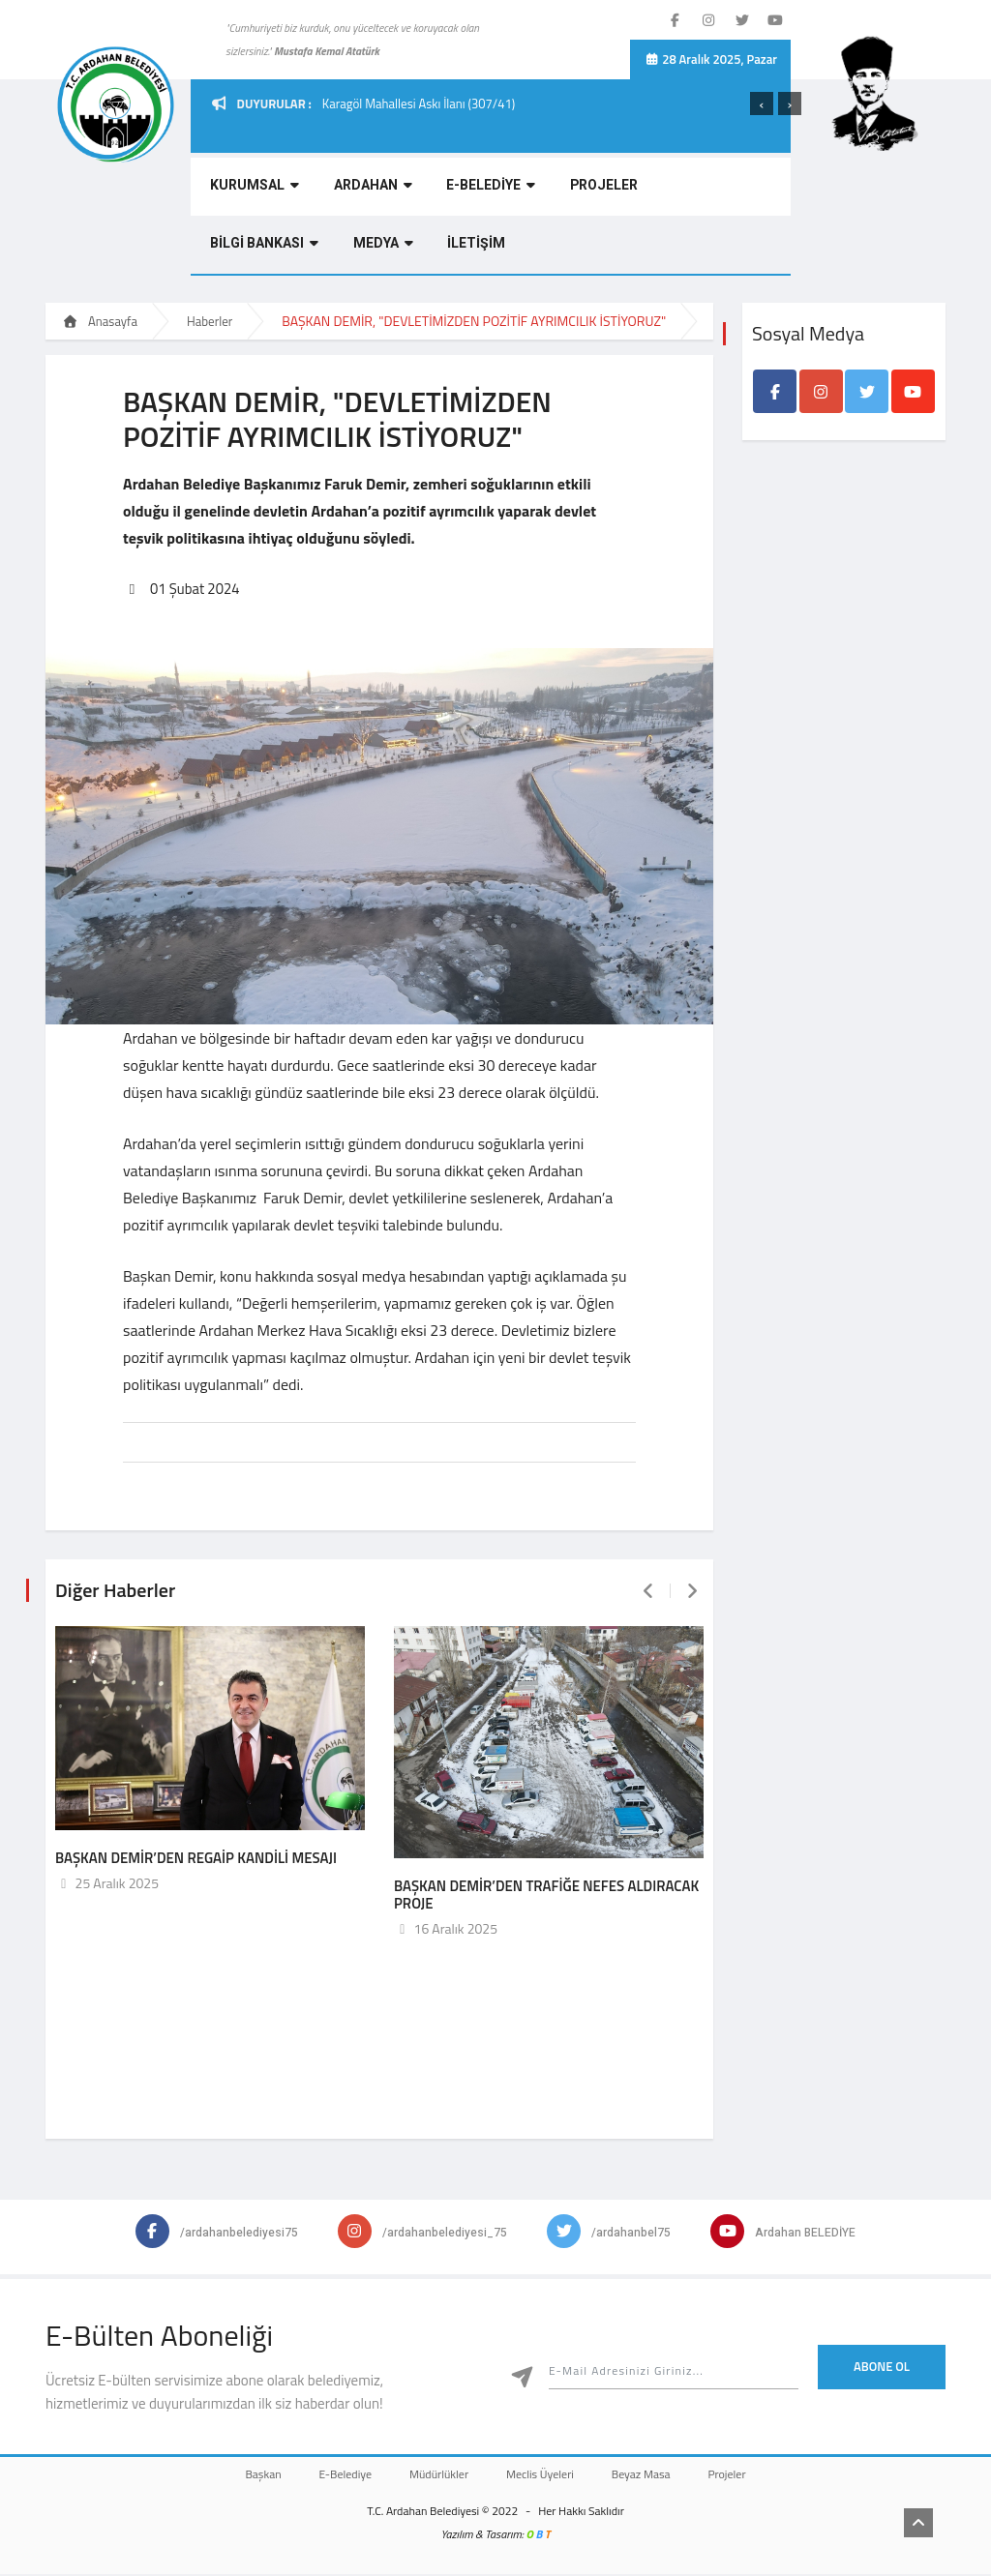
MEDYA (236, 247)
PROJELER (589, 189)
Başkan (243, 2476)
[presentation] (761, 103)
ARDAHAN (365, 189)
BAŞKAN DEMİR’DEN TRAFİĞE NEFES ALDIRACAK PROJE (546, 1895)
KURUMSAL (250, 189)
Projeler (747, 2476)
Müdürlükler (435, 2476)
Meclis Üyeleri (544, 2476)
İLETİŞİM (326, 247)
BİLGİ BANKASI (708, 189)
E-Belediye (333, 2476)
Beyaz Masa (652, 2476)
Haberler (209, 321)
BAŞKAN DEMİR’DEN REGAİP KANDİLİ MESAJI (196, 1860)
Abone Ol (882, 2368)
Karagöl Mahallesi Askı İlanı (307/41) (418, 103)
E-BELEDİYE (480, 189)
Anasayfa (99, 321)
